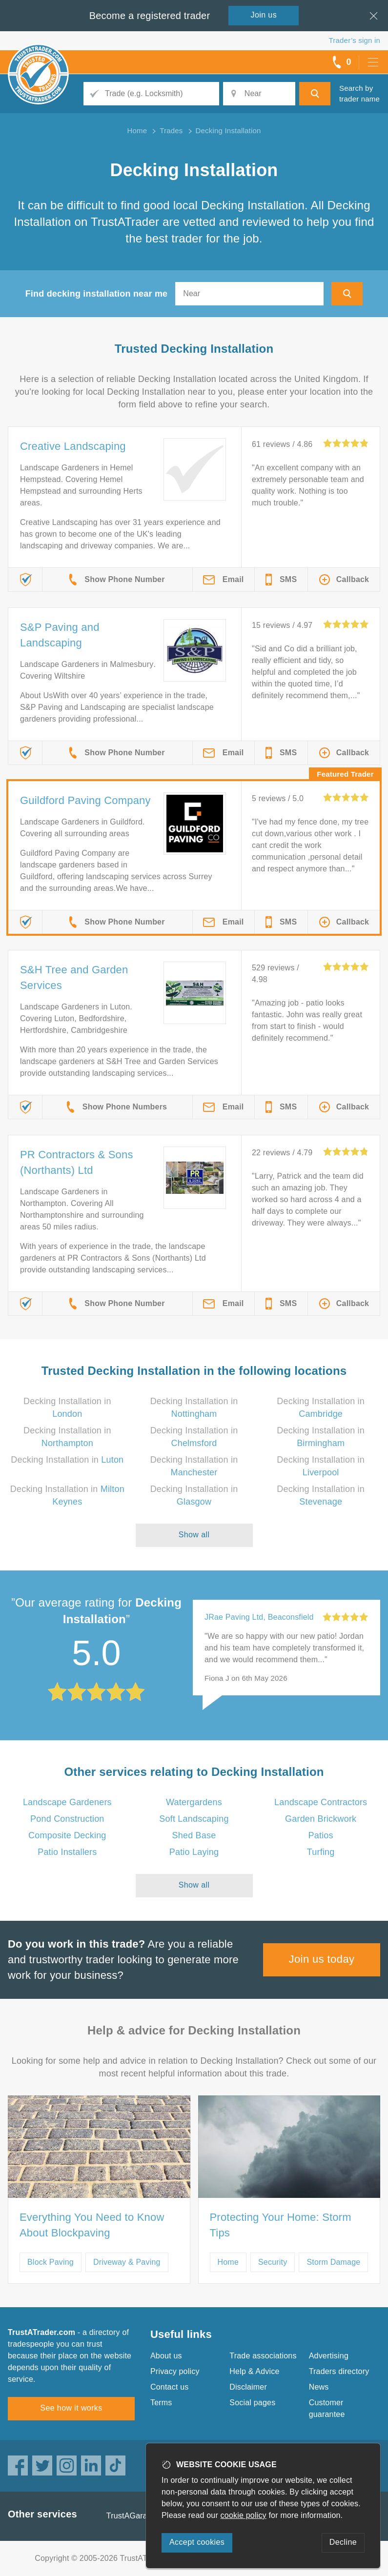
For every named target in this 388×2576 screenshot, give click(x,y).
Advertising (328, 2356)
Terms (161, 2402)
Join (264, 15)
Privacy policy (175, 2371)
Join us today (322, 1959)
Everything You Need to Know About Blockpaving (92, 2225)
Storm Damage (333, 2262)
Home (228, 2262)
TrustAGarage (131, 2516)
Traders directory (339, 2371)
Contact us (169, 2387)
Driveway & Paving (127, 2262)
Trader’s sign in (354, 40)
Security (272, 2262)
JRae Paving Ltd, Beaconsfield (259, 1617)
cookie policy (243, 2515)
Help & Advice (254, 2371)
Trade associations (262, 2356)
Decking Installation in (67, 1460)
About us (166, 2356)
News (319, 2387)
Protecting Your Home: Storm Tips (280, 2225)
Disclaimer (248, 2387)
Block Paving (50, 2262)
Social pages (252, 2402)
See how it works (71, 2408)
